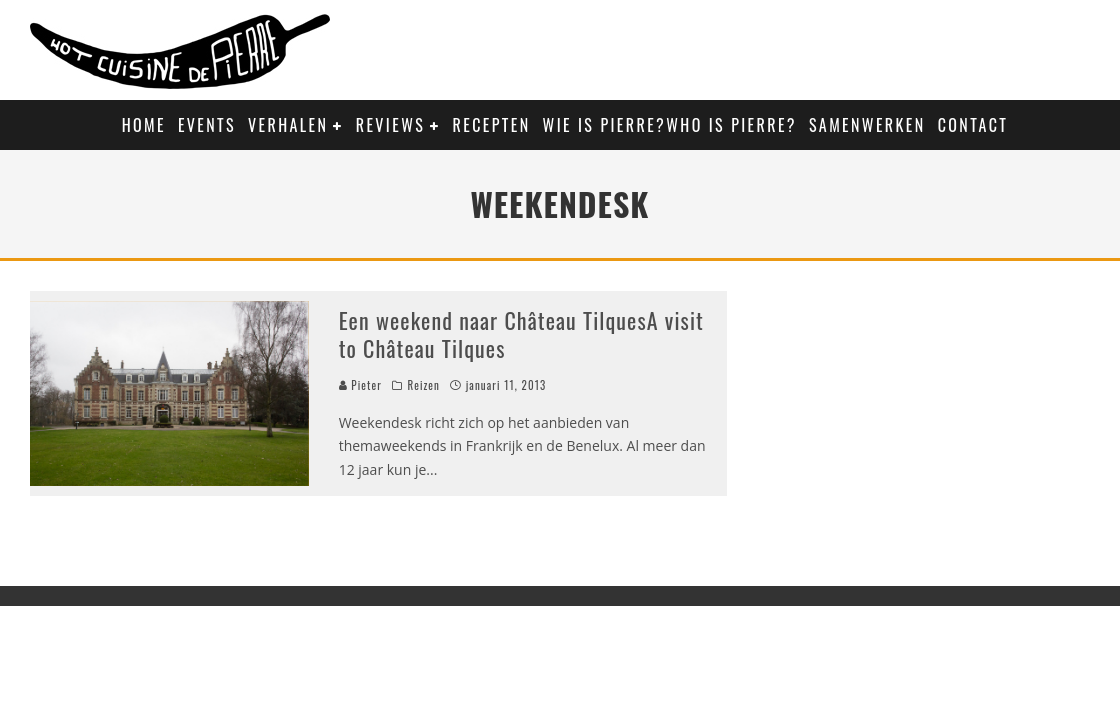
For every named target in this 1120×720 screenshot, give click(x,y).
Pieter (360, 385)
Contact (973, 125)
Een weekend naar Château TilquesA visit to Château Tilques (521, 334)
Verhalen (288, 125)
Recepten (492, 125)
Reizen (423, 385)
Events (207, 125)
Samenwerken (867, 125)
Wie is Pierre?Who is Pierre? (670, 125)
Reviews (390, 125)
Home (144, 125)
